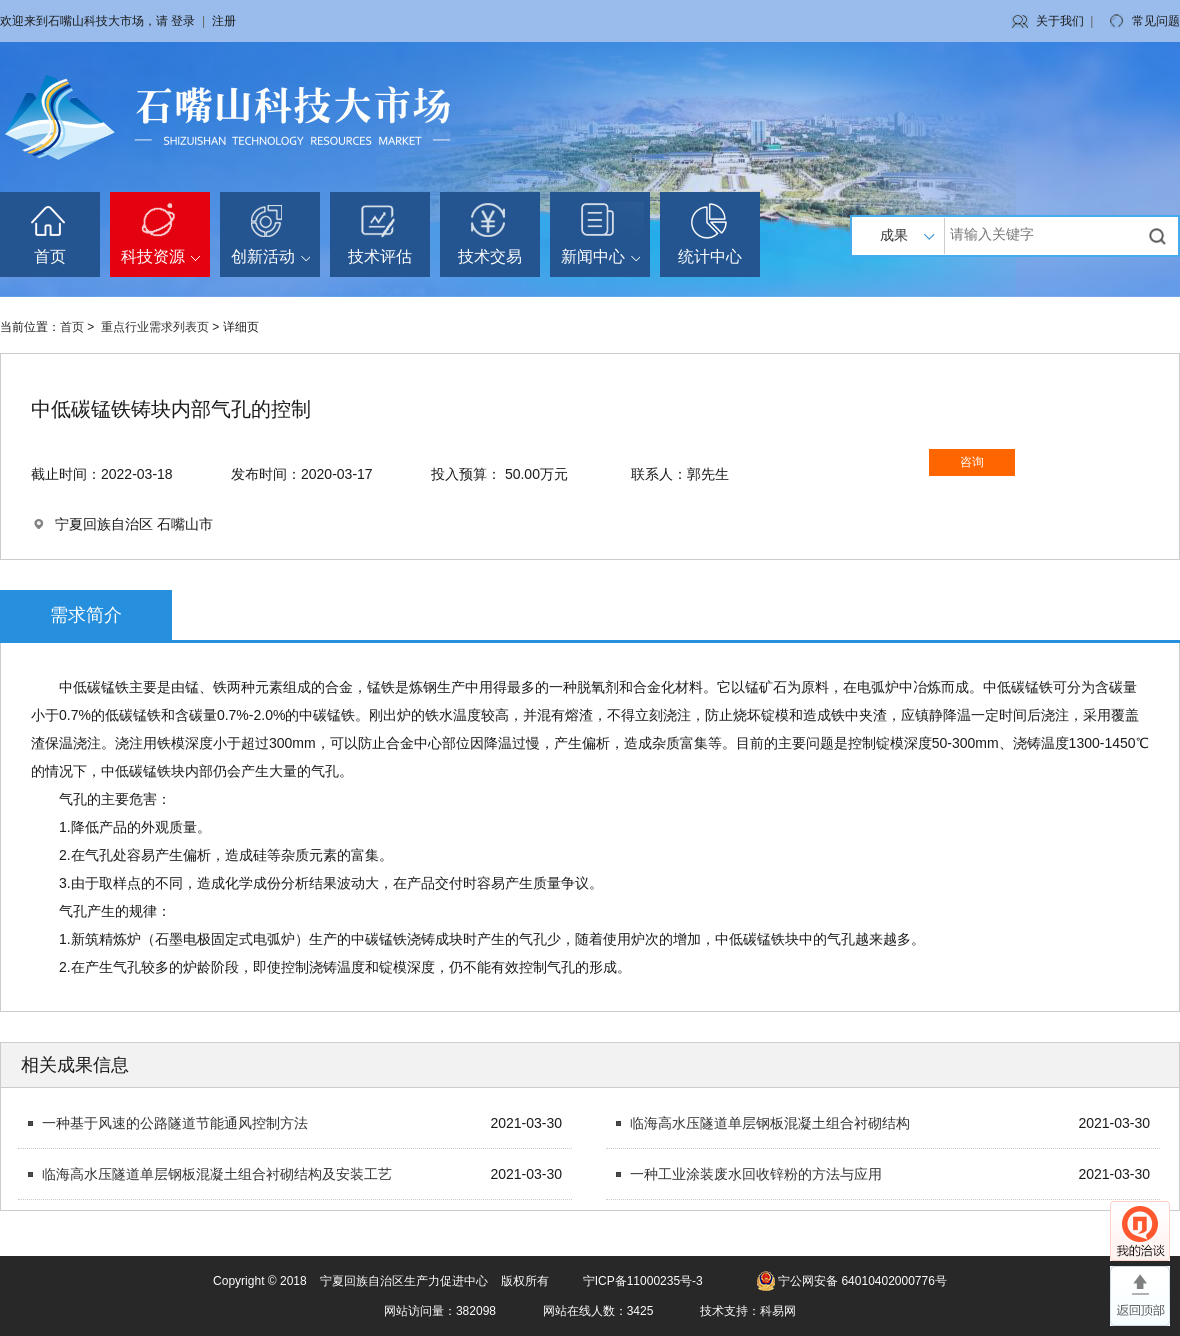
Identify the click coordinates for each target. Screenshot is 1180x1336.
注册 (224, 21)
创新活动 (270, 256)
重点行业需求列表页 (155, 327)
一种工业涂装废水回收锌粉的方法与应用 (756, 1174)
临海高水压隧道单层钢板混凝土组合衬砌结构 (770, 1123)
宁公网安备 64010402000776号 (862, 1281)
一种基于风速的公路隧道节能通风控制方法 (175, 1123)
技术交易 (490, 256)
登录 (183, 21)
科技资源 (160, 256)
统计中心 (710, 256)
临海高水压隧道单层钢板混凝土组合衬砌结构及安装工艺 (217, 1174)
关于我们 (1060, 21)
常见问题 (1156, 21)
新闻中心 (600, 256)
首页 (50, 256)
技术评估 (380, 256)
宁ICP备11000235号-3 (643, 1281)
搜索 (1160, 236)
